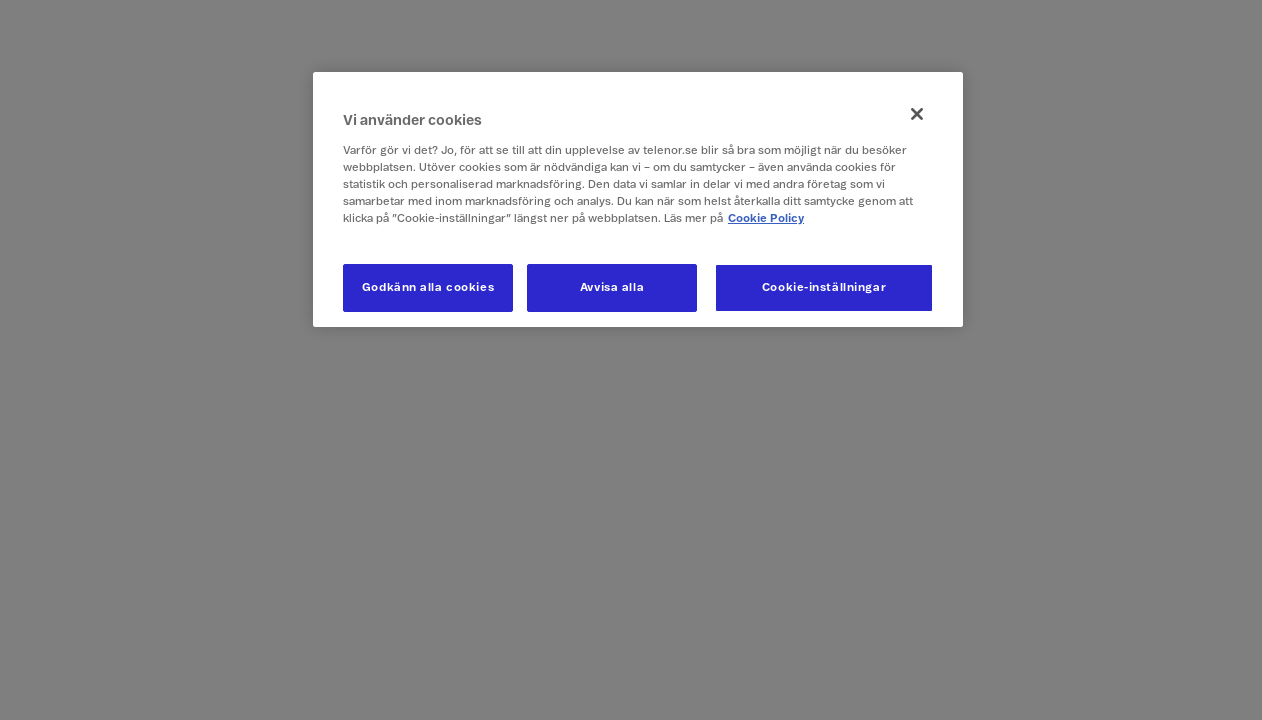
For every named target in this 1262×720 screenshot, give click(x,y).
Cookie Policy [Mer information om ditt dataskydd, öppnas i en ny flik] (766, 218)
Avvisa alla (612, 287)
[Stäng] (917, 114)
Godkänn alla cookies (428, 287)
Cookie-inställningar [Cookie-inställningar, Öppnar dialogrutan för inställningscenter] (824, 287)
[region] (638, 199)
